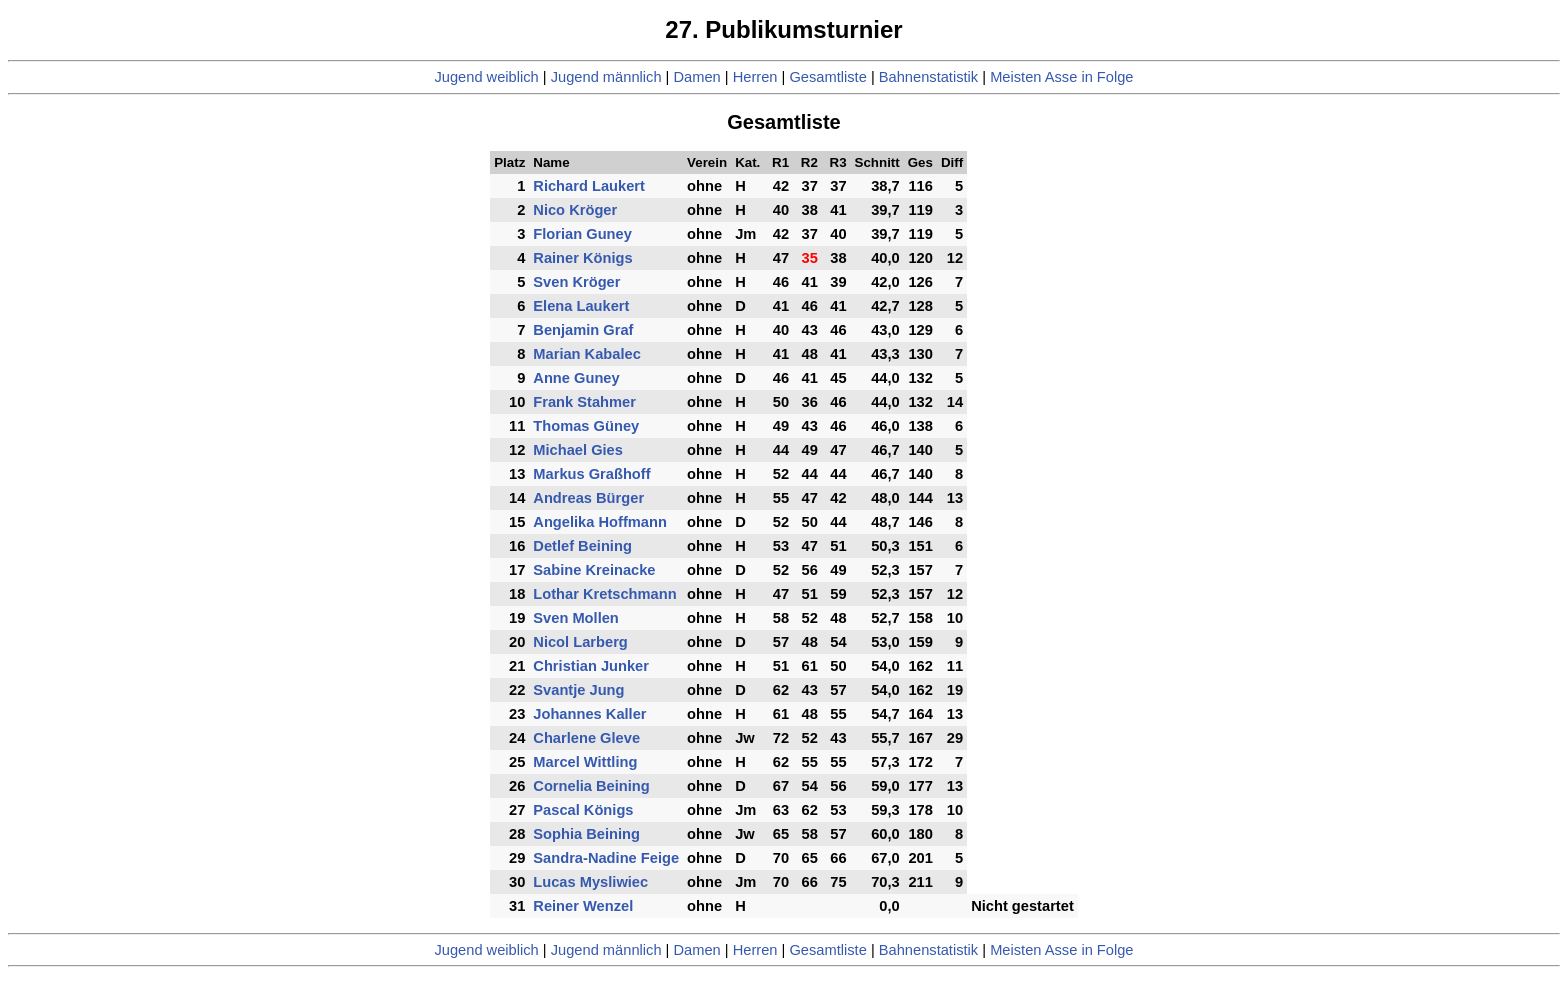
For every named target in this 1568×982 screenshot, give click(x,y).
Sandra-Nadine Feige (606, 858)
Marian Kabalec (587, 354)
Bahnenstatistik (928, 77)
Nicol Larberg (580, 642)
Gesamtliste (827, 77)
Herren (755, 77)
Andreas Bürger (588, 498)
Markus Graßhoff (591, 474)
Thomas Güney (586, 426)
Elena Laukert (581, 306)
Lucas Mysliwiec (590, 882)
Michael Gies (578, 450)
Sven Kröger (576, 282)
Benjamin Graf (583, 330)
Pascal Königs (583, 810)
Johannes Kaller (589, 714)
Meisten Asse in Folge (1061, 77)
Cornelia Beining (591, 786)
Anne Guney (576, 378)
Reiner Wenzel (583, 906)
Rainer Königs (582, 258)
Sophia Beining (586, 834)
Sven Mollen (576, 618)
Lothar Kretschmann (604, 594)
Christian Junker (591, 666)
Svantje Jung (578, 690)
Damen (696, 77)
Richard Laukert (589, 186)
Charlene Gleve (586, 738)
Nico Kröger (575, 210)
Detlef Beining (582, 546)
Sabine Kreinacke (594, 570)
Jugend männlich (606, 77)
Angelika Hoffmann (600, 522)
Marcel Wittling (585, 762)
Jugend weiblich (486, 77)
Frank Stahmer (584, 402)
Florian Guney (582, 234)
